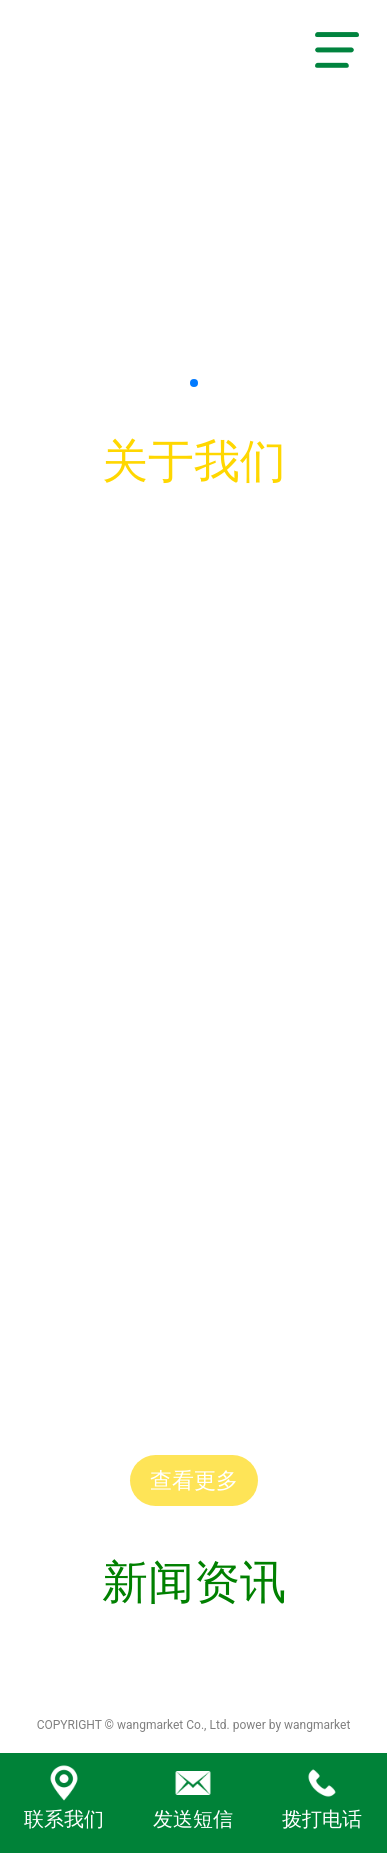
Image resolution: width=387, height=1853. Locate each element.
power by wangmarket (292, 1725)
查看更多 (194, 1480)
